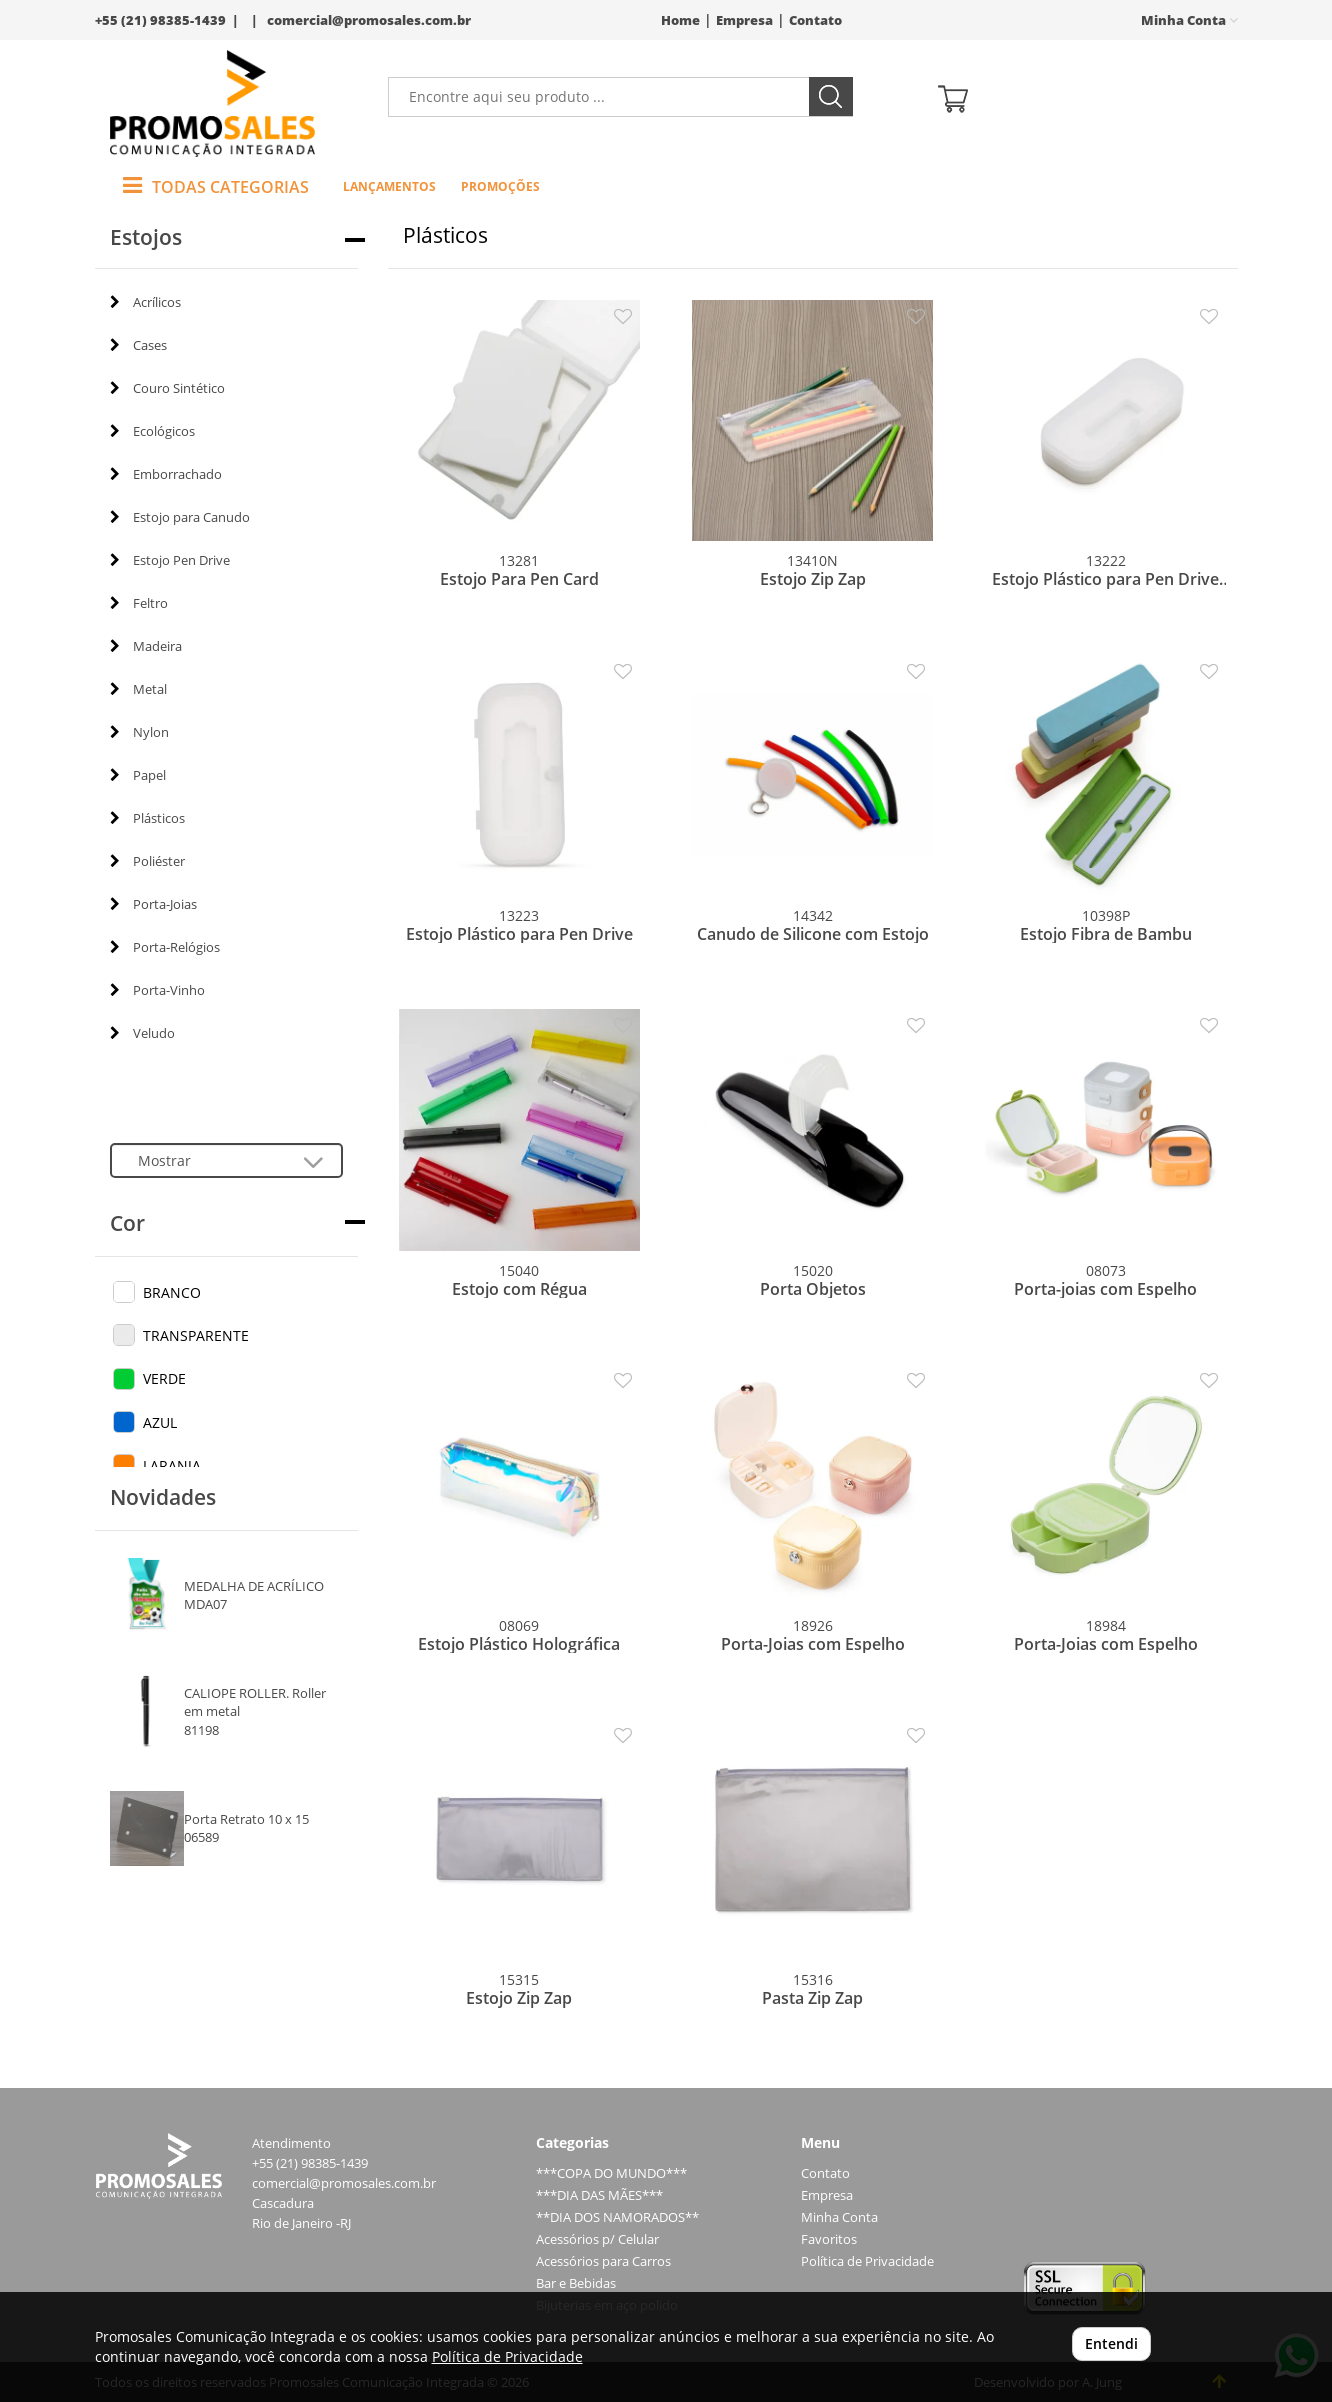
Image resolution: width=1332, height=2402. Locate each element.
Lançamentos (389, 186)
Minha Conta (839, 2217)
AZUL (160, 1422)
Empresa (744, 20)
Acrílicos (145, 302)
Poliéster (147, 861)
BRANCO (172, 1292)
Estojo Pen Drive (170, 560)
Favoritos (829, 2239)
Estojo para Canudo (180, 517)
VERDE (164, 1378)
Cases (138, 345)
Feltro (139, 603)
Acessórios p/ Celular (597, 2239)
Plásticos (147, 818)
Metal (138, 689)
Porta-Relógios (165, 947)
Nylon (139, 732)
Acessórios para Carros (603, 2261)
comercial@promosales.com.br (369, 20)
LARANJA (172, 1465)
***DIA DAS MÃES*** (599, 2195)
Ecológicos (152, 431)
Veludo (142, 1033)
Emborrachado (166, 474)
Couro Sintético (167, 388)
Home (680, 20)
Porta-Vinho (157, 990)
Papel (138, 775)
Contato (815, 20)
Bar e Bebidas (576, 2283)
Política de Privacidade (867, 2261)
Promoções (500, 186)
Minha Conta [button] (1189, 20)
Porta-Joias (153, 904)
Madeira (146, 646)
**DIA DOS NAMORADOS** (617, 2217)
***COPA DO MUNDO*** (611, 2173)
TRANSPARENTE (196, 1335)
